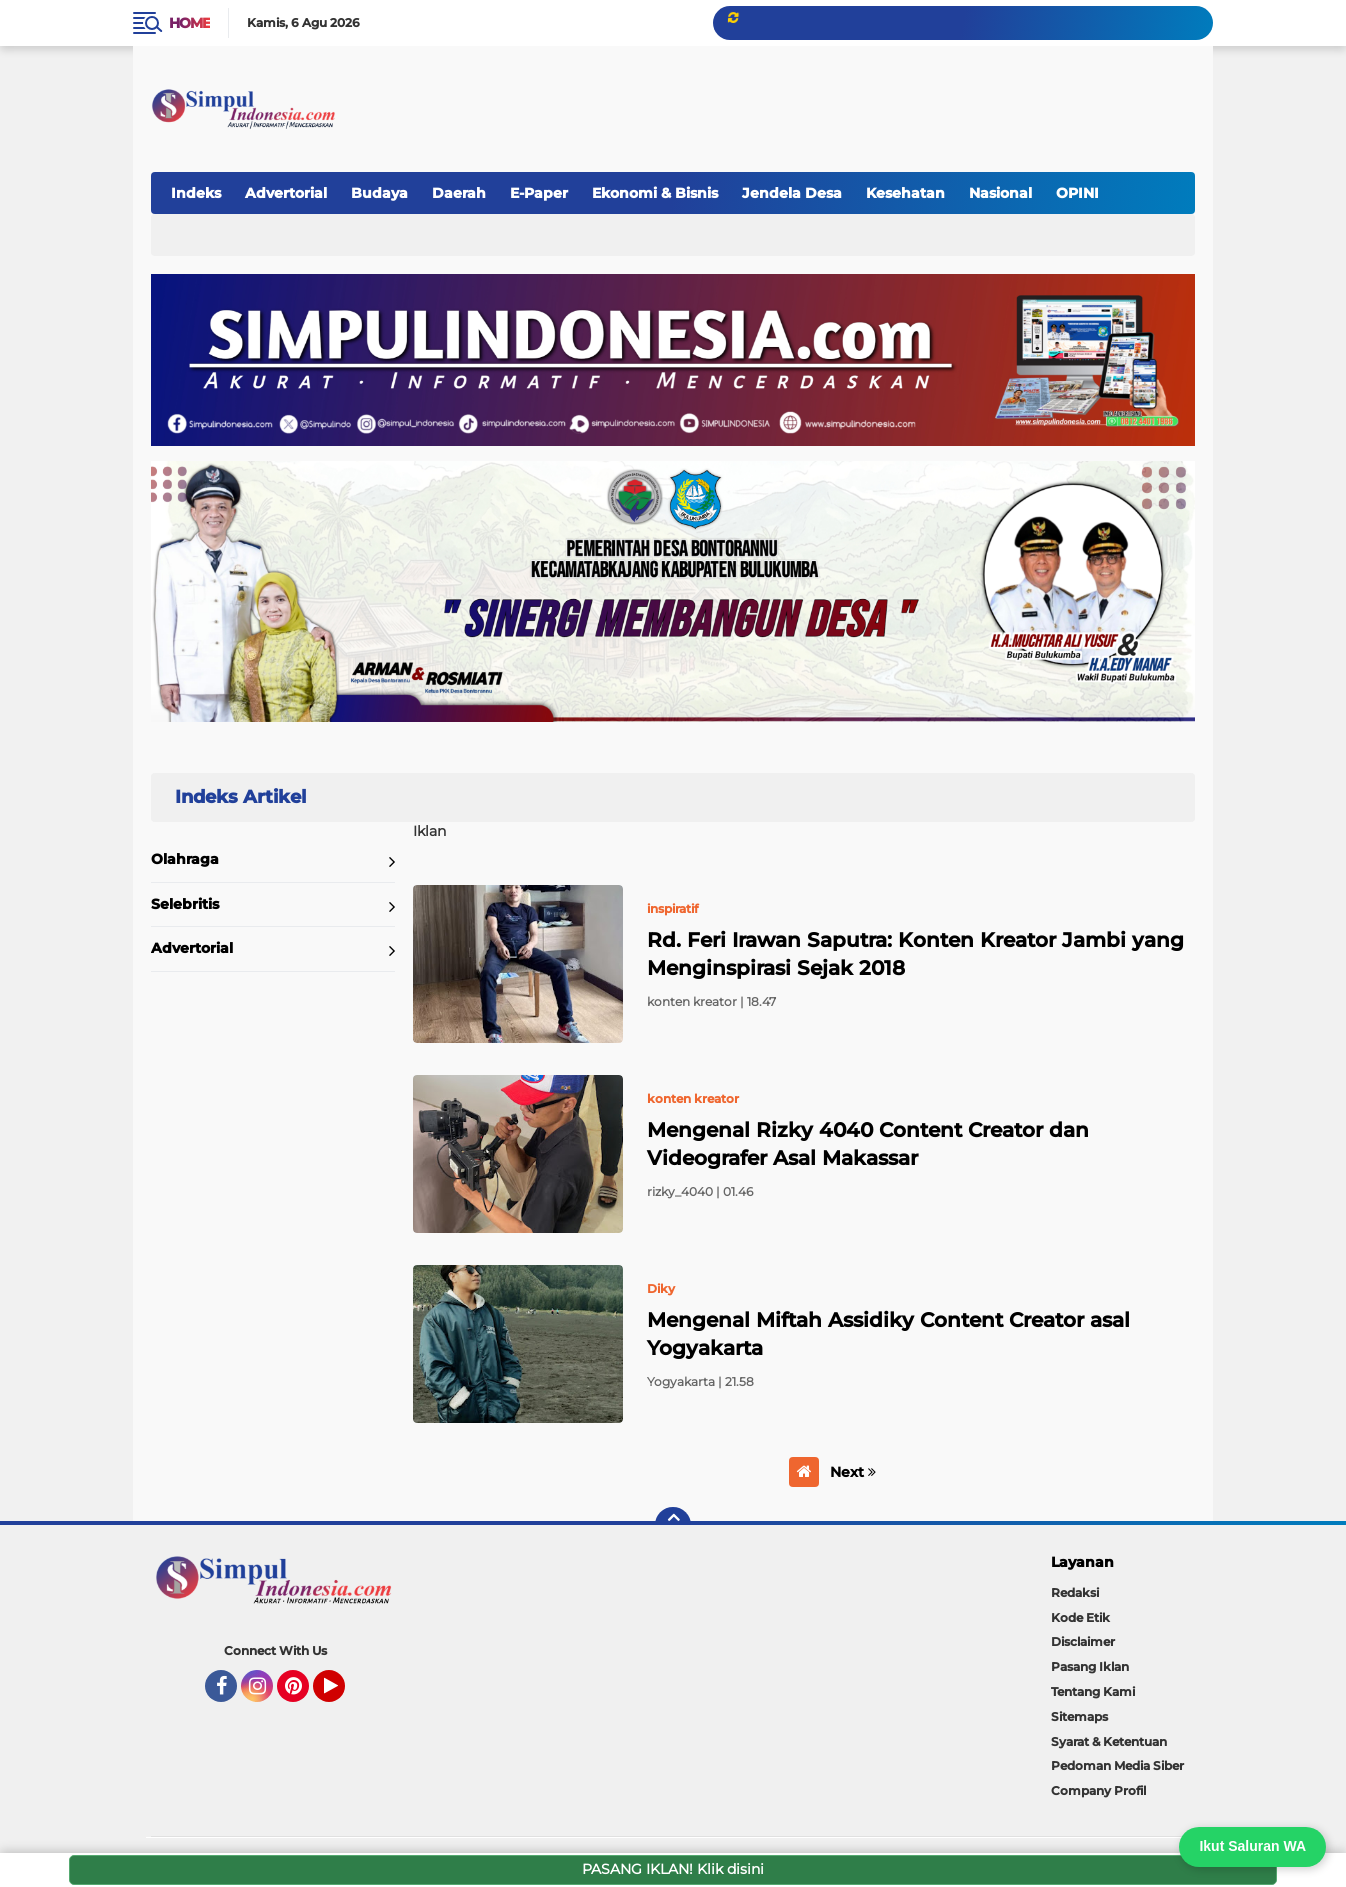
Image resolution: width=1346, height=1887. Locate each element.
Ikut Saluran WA (1252, 1846)
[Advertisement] (827, 99)
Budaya (379, 193)
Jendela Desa (792, 193)
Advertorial (286, 193)
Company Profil (1098, 1790)
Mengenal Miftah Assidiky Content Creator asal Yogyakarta (888, 1334)
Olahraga (185, 859)
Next (853, 1472)
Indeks (196, 193)
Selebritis (185, 904)
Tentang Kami (1093, 1691)
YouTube (343, 1695)
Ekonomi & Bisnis (655, 193)
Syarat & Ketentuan (1109, 1741)
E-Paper (539, 193)
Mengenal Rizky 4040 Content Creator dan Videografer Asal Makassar (868, 1144)
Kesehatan (905, 193)
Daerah (459, 193)
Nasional (1000, 193)
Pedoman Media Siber (1117, 1765)
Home (189, 23)
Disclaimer (1083, 1641)
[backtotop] (673, 1525)
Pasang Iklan (1090, 1666)
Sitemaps (1079, 1716)
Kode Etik (1080, 1617)
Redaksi (1075, 1592)
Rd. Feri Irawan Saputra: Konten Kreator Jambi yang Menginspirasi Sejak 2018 (915, 954)
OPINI (1077, 193)
